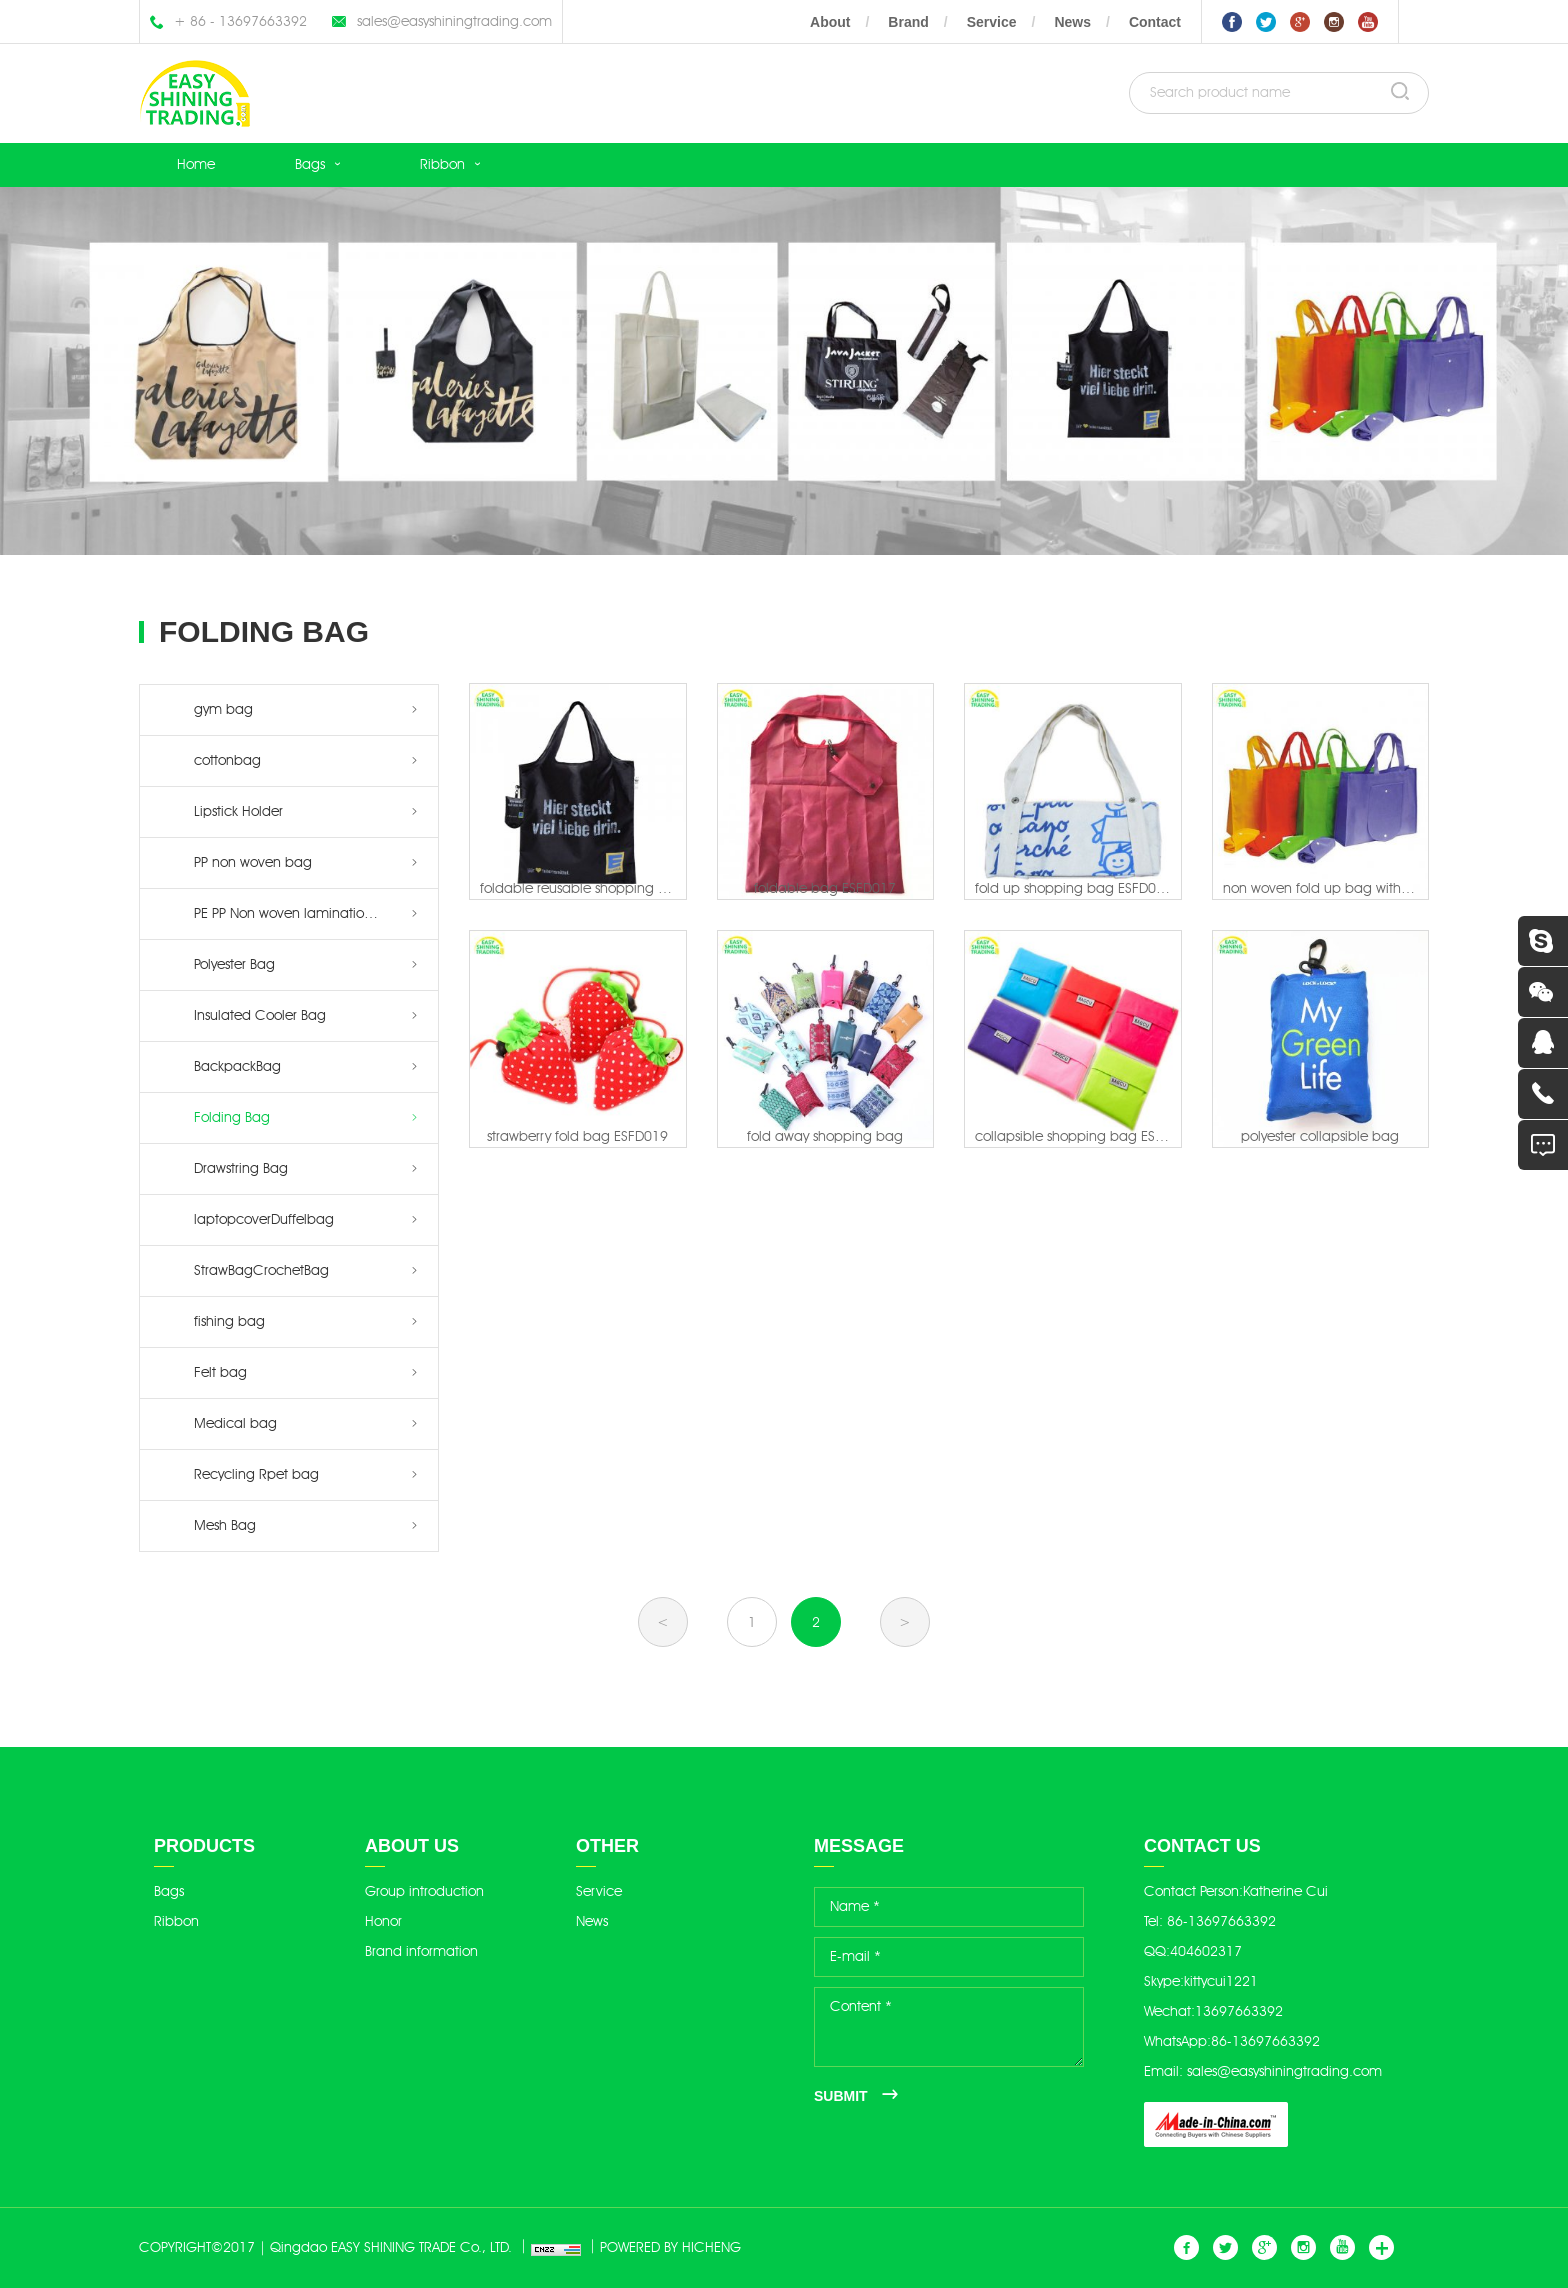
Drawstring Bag (241, 1168)
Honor (383, 1921)
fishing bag (229, 1321)
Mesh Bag (225, 1525)
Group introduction (424, 1891)
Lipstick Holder (238, 811)
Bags (310, 164)
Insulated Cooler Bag (260, 1015)
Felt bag (220, 1372)
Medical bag (235, 1423)
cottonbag (227, 760)
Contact (1155, 22)
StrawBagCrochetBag (261, 1270)
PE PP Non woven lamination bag (298, 913)
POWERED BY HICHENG (670, 2247)
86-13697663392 (1221, 1921)
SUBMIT (841, 2096)
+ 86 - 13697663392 (240, 21)
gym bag (223, 709)
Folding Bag (232, 1117)
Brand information (421, 1951)
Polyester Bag (234, 964)
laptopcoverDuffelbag (264, 1219)
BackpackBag (237, 1066)
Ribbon (442, 164)
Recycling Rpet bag (256, 1474)
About (830, 22)
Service (992, 22)
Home (196, 164)
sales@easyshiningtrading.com (454, 21)
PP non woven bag (253, 862)
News (1072, 22)
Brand (908, 22)
